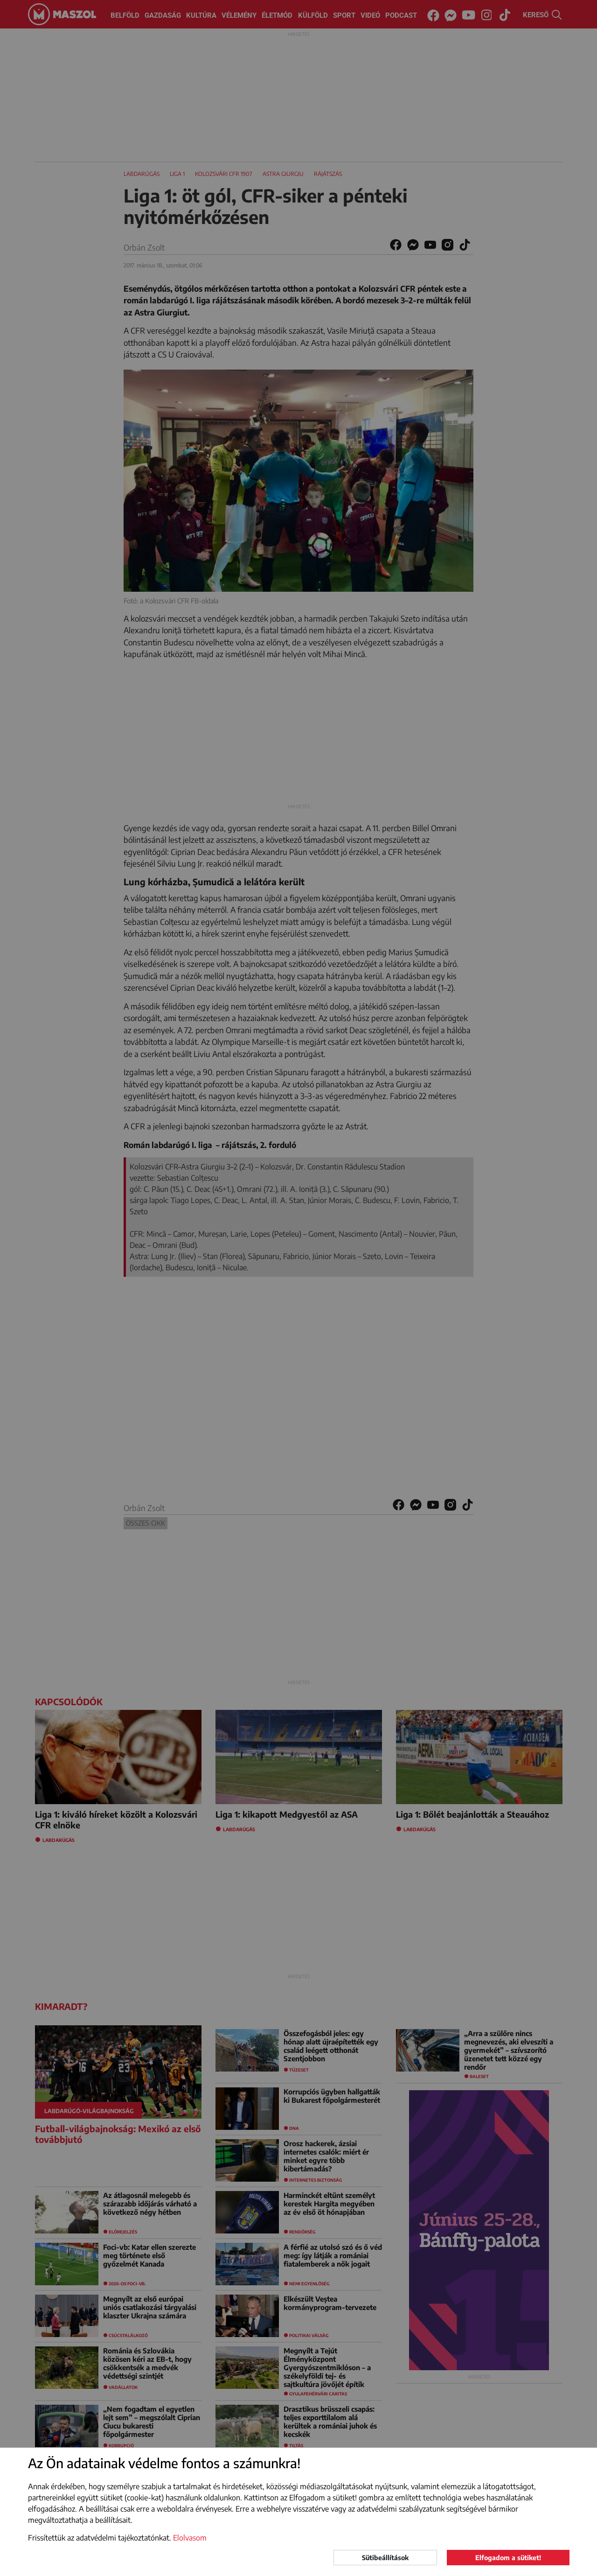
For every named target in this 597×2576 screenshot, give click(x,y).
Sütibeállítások (385, 2558)
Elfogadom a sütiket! (508, 2558)
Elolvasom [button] (190, 2537)
